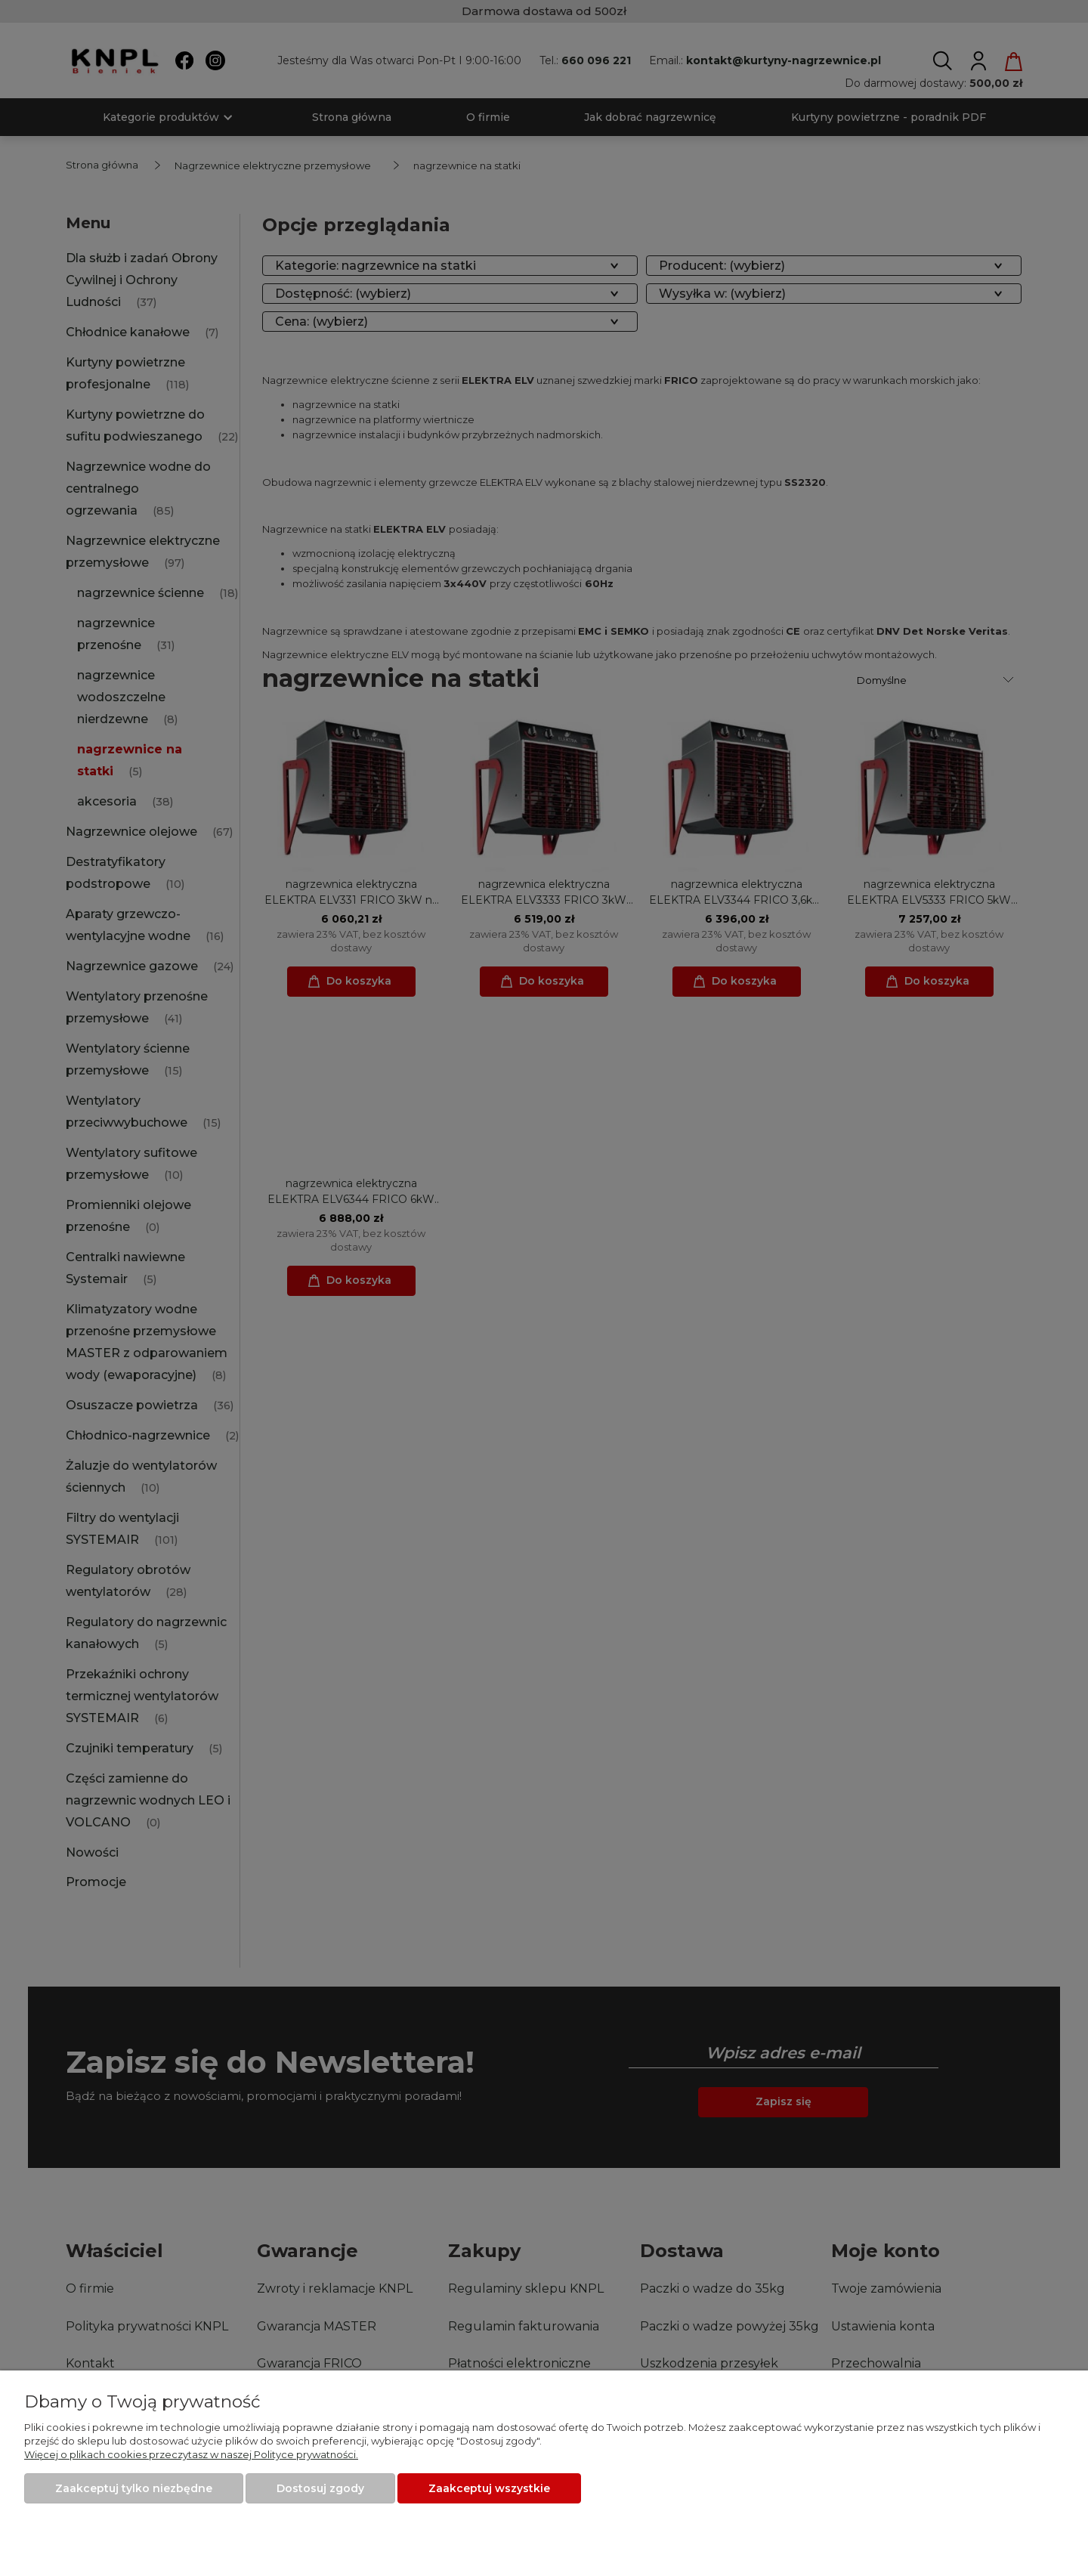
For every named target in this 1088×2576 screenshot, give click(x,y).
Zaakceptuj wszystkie (489, 2488)
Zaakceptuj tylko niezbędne (133, 2488)
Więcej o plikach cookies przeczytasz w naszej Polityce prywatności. (191, 2454)
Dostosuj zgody (320, 2488)
